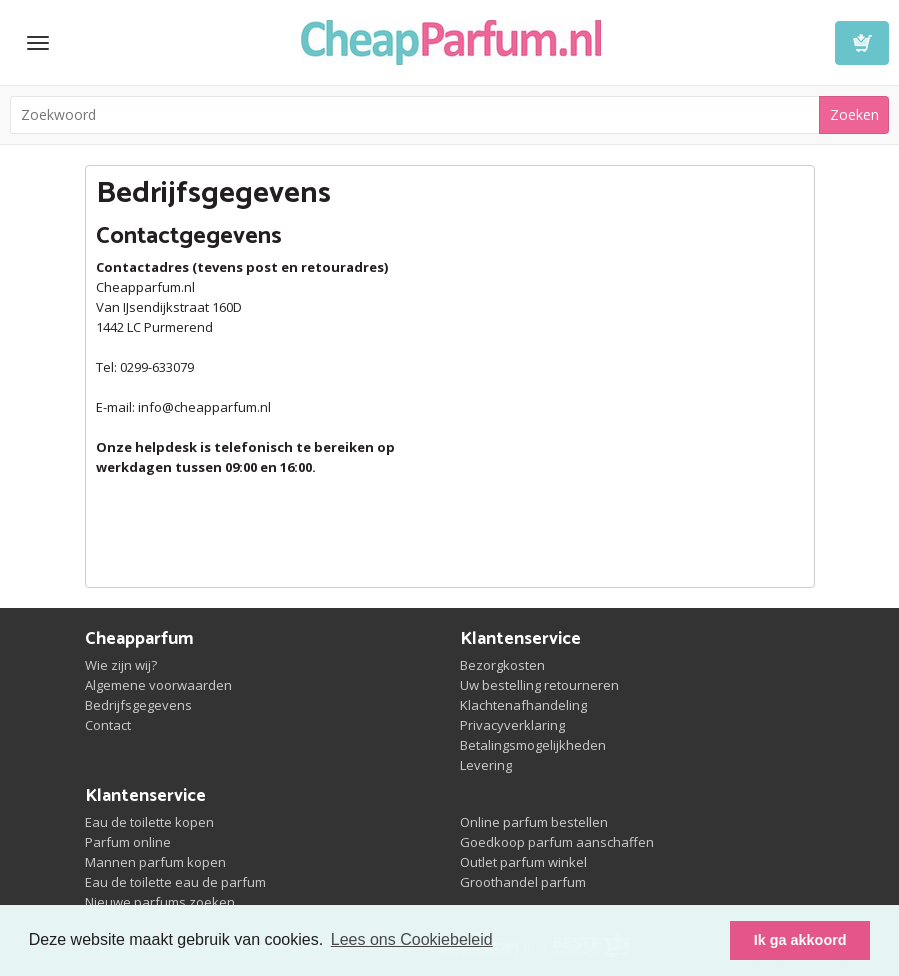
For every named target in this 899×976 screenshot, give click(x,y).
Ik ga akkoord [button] (800, 940)
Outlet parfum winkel (523, 862)
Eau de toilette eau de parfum (175, 882)
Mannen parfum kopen (155, 862)
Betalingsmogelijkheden (533, 745)
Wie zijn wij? (121, 665)
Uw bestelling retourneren (539, 685)
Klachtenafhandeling (523, 705)
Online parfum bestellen (534, 822)
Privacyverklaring (512, 725)
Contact (108, 725)
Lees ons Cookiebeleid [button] (412, 939)
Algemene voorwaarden (158, 685)
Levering (486, 765)
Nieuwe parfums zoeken (160, 902)
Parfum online (128, 842)
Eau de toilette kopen (149, 822)
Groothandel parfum (523, 882)
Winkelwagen (862, 43)
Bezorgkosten (502, 665)
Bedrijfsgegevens (138, 705)
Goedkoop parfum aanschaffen (557, 842)
